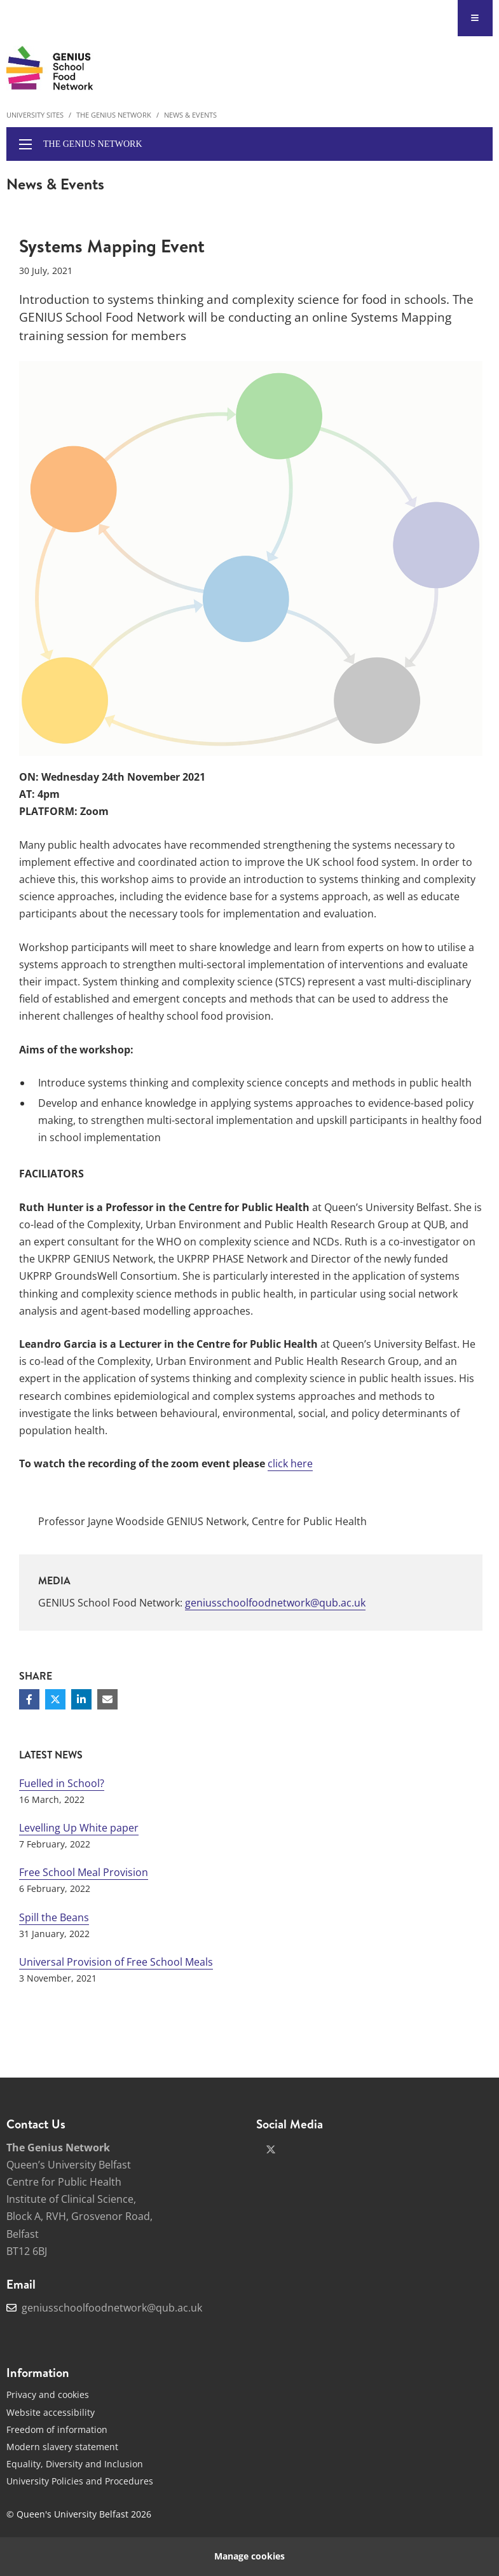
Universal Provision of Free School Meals (116, 1962)
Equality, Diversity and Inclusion (74, 2464)
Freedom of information (56, 2429)
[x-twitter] (270, 2149)
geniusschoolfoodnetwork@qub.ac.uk (275, 1603)
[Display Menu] (475, 18)
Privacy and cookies (47, 2394)
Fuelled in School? (61, 1783)
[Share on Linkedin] (81, 1699)
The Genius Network (113, 115)
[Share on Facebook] (29, 1699)
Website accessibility (50, 2412)
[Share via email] (107, 1699)
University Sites (35, 115)
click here (290, 1463)
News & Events (190, 115)
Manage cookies (249, 2556)
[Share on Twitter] (55, 1699)
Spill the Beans (54, 1917)
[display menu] (25, 144)
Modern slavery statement (62, 2447)
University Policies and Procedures (79, 2481)
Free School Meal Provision (83, 1872)
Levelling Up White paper (79, 1828)
